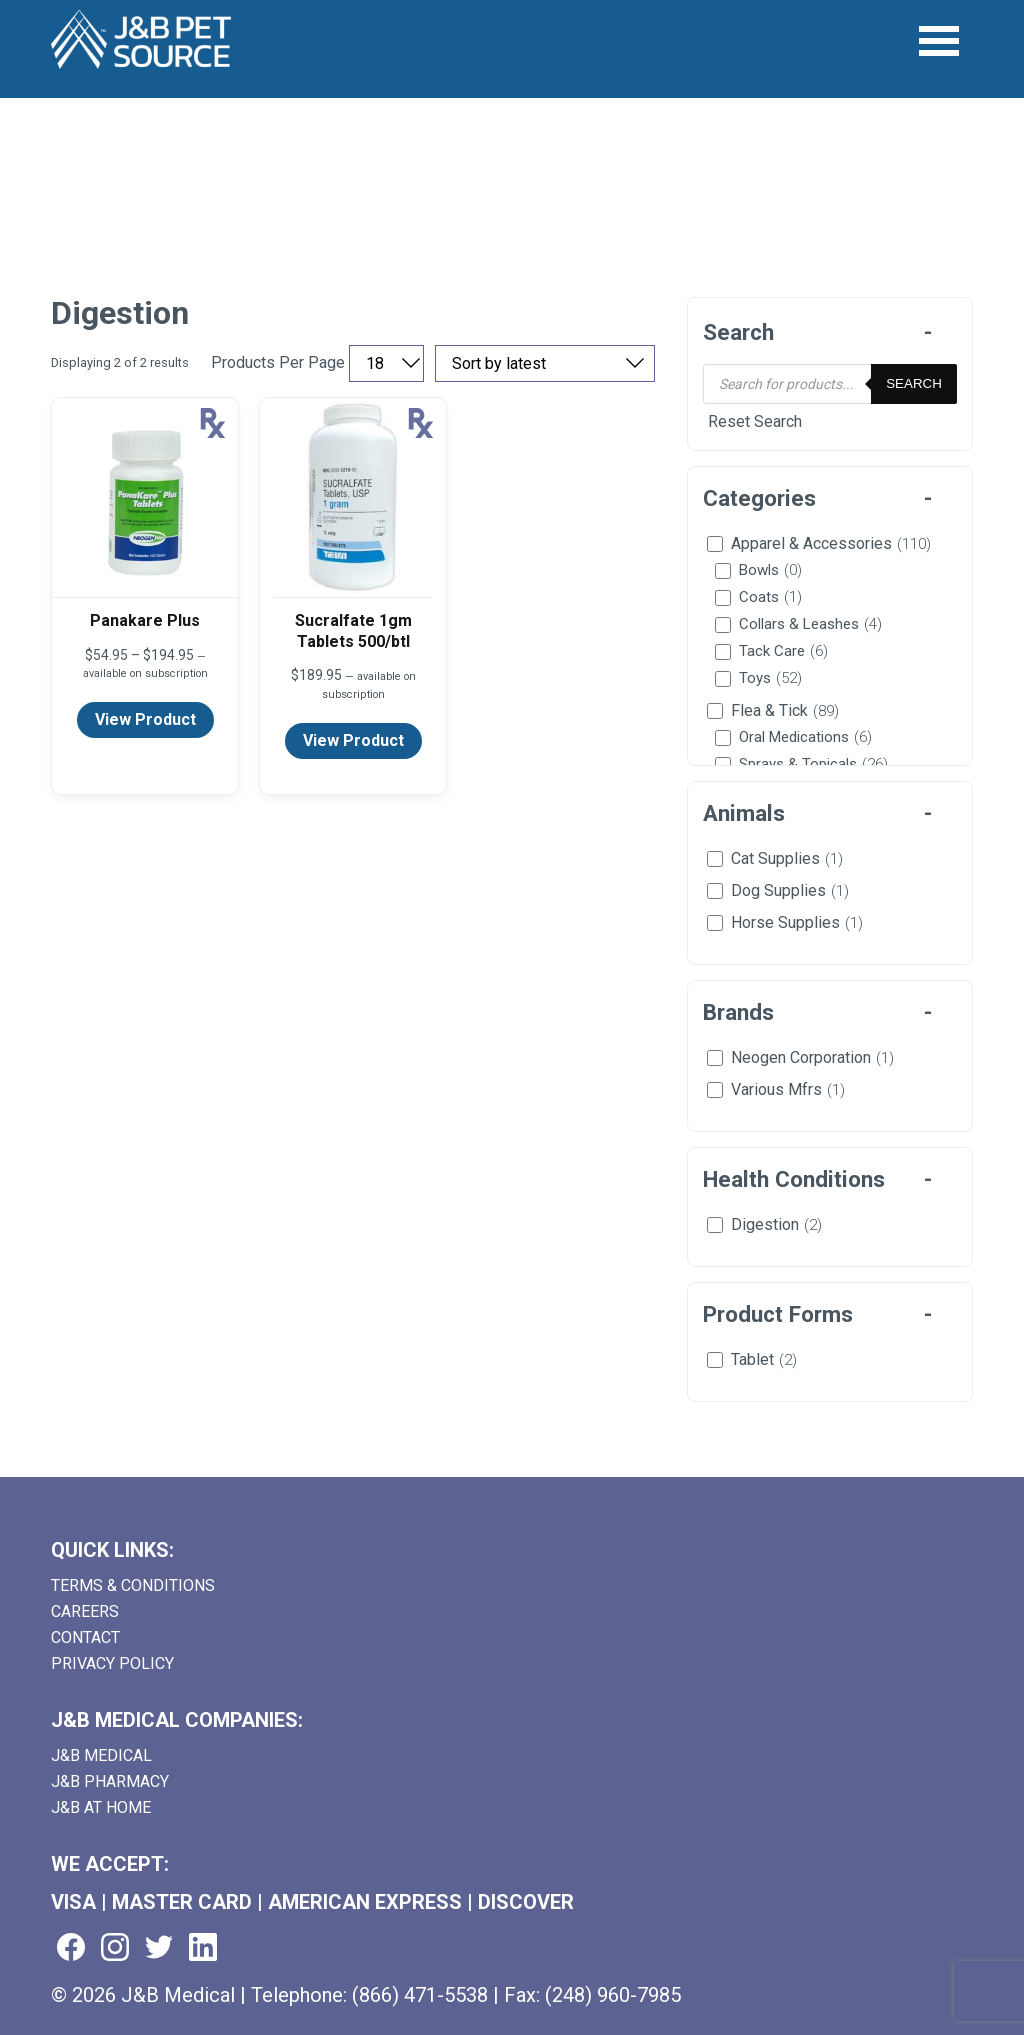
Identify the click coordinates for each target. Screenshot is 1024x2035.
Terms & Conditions (133, 1585)
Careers (85, 1611)
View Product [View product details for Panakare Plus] (145, 719)
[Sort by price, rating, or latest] (545, 363)
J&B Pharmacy (110, 1781)
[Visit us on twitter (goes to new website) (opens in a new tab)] (159, 1948)
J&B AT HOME (101, 1807)
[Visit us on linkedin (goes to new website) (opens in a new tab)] (203, 1948)
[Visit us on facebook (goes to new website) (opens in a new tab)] (71, 1948)
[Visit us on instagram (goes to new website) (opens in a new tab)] (115, 1948)
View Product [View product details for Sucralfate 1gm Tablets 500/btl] (353, 740)
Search (914, 383)
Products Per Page (278, 363)
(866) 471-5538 (420, 1995)
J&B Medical (101, 1755)
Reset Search (755, 422)
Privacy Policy (112, 1663)
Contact (85, 1637)
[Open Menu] (939, 41)
